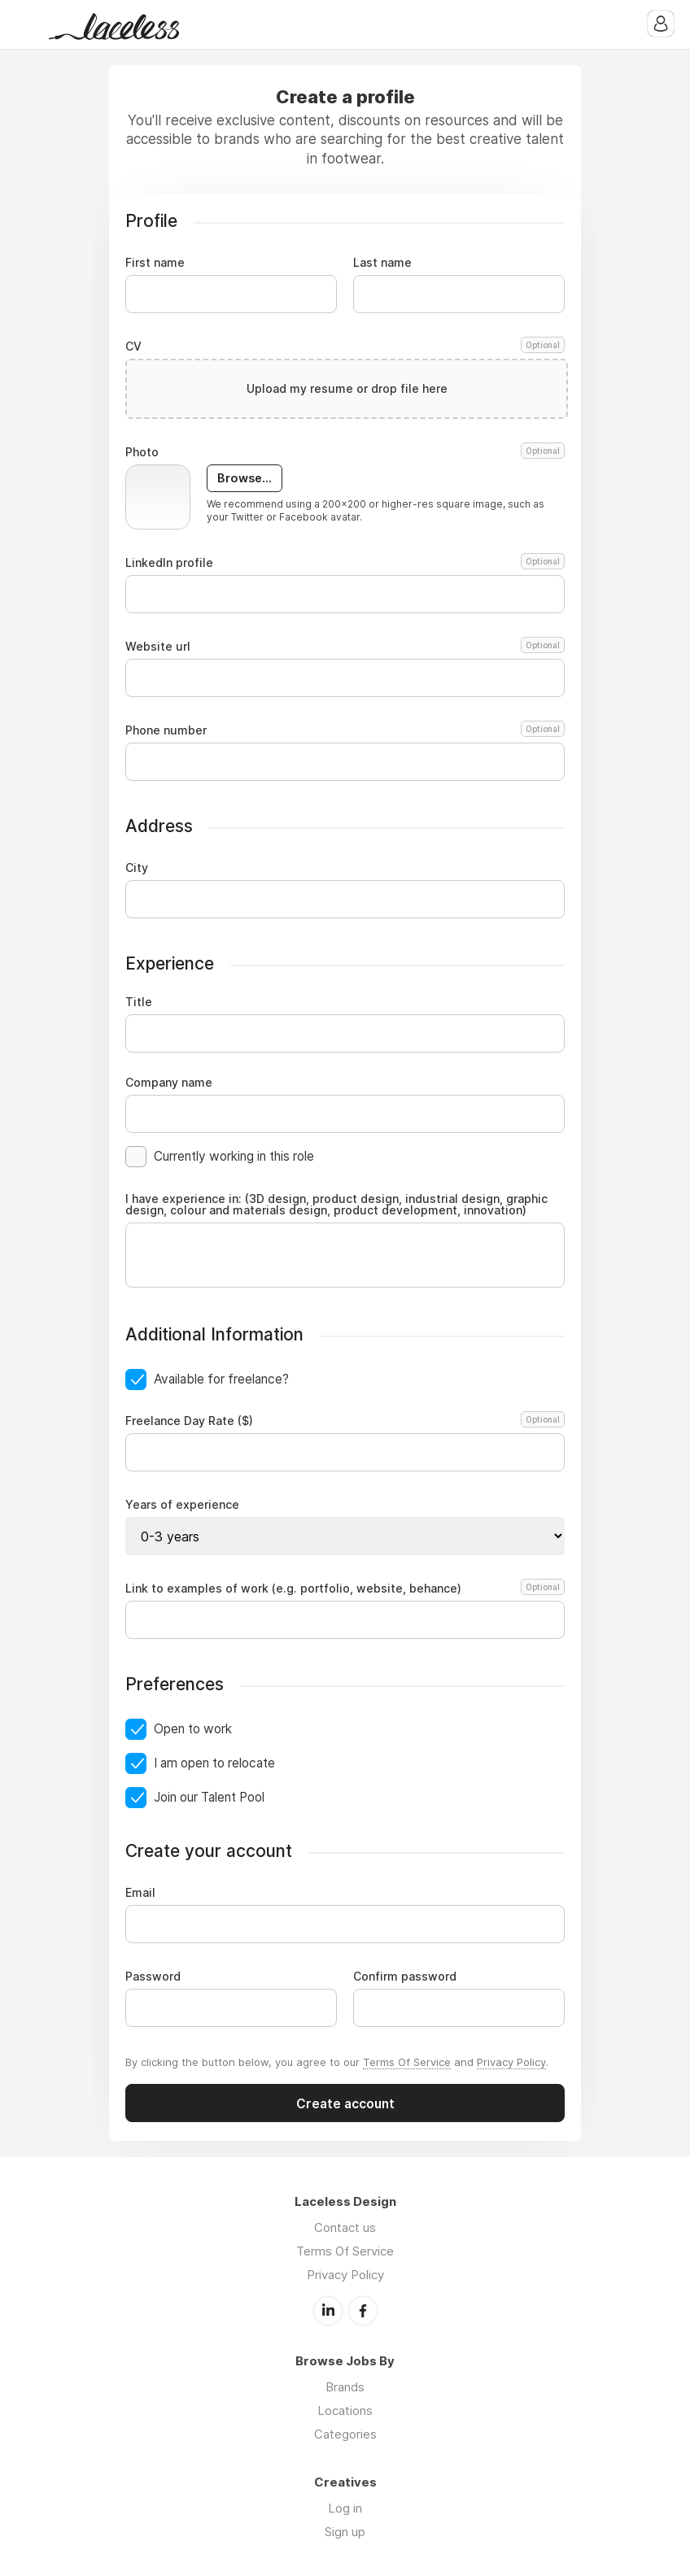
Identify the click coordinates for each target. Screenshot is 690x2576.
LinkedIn (328, 2311)
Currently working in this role (234, 1156)
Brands (345, 2387)
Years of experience (182, 1504)
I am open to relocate (214, 1763)
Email (140, 1892)
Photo (345, 452)
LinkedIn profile (345, 563)
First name (155, 262)
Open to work (193, 1729)
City (136, 868)
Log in (345, 2508)
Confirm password (404, 1976)
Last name (382, 262)
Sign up (345, 2531)
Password (153, 1976)
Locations (345, 2410)
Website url (345, 646)
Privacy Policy (511, 2061)
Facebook (363, 2311)
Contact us (345, 2227)
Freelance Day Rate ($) (342, 1421)
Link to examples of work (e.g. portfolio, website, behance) (342, 1588)
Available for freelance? (221, 1379)
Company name (168, 1082)
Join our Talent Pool (209, 1797)
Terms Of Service (407, 2061)
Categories (345, 2434)
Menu (28, 24)
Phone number (345, 730)
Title (138, 1002)
